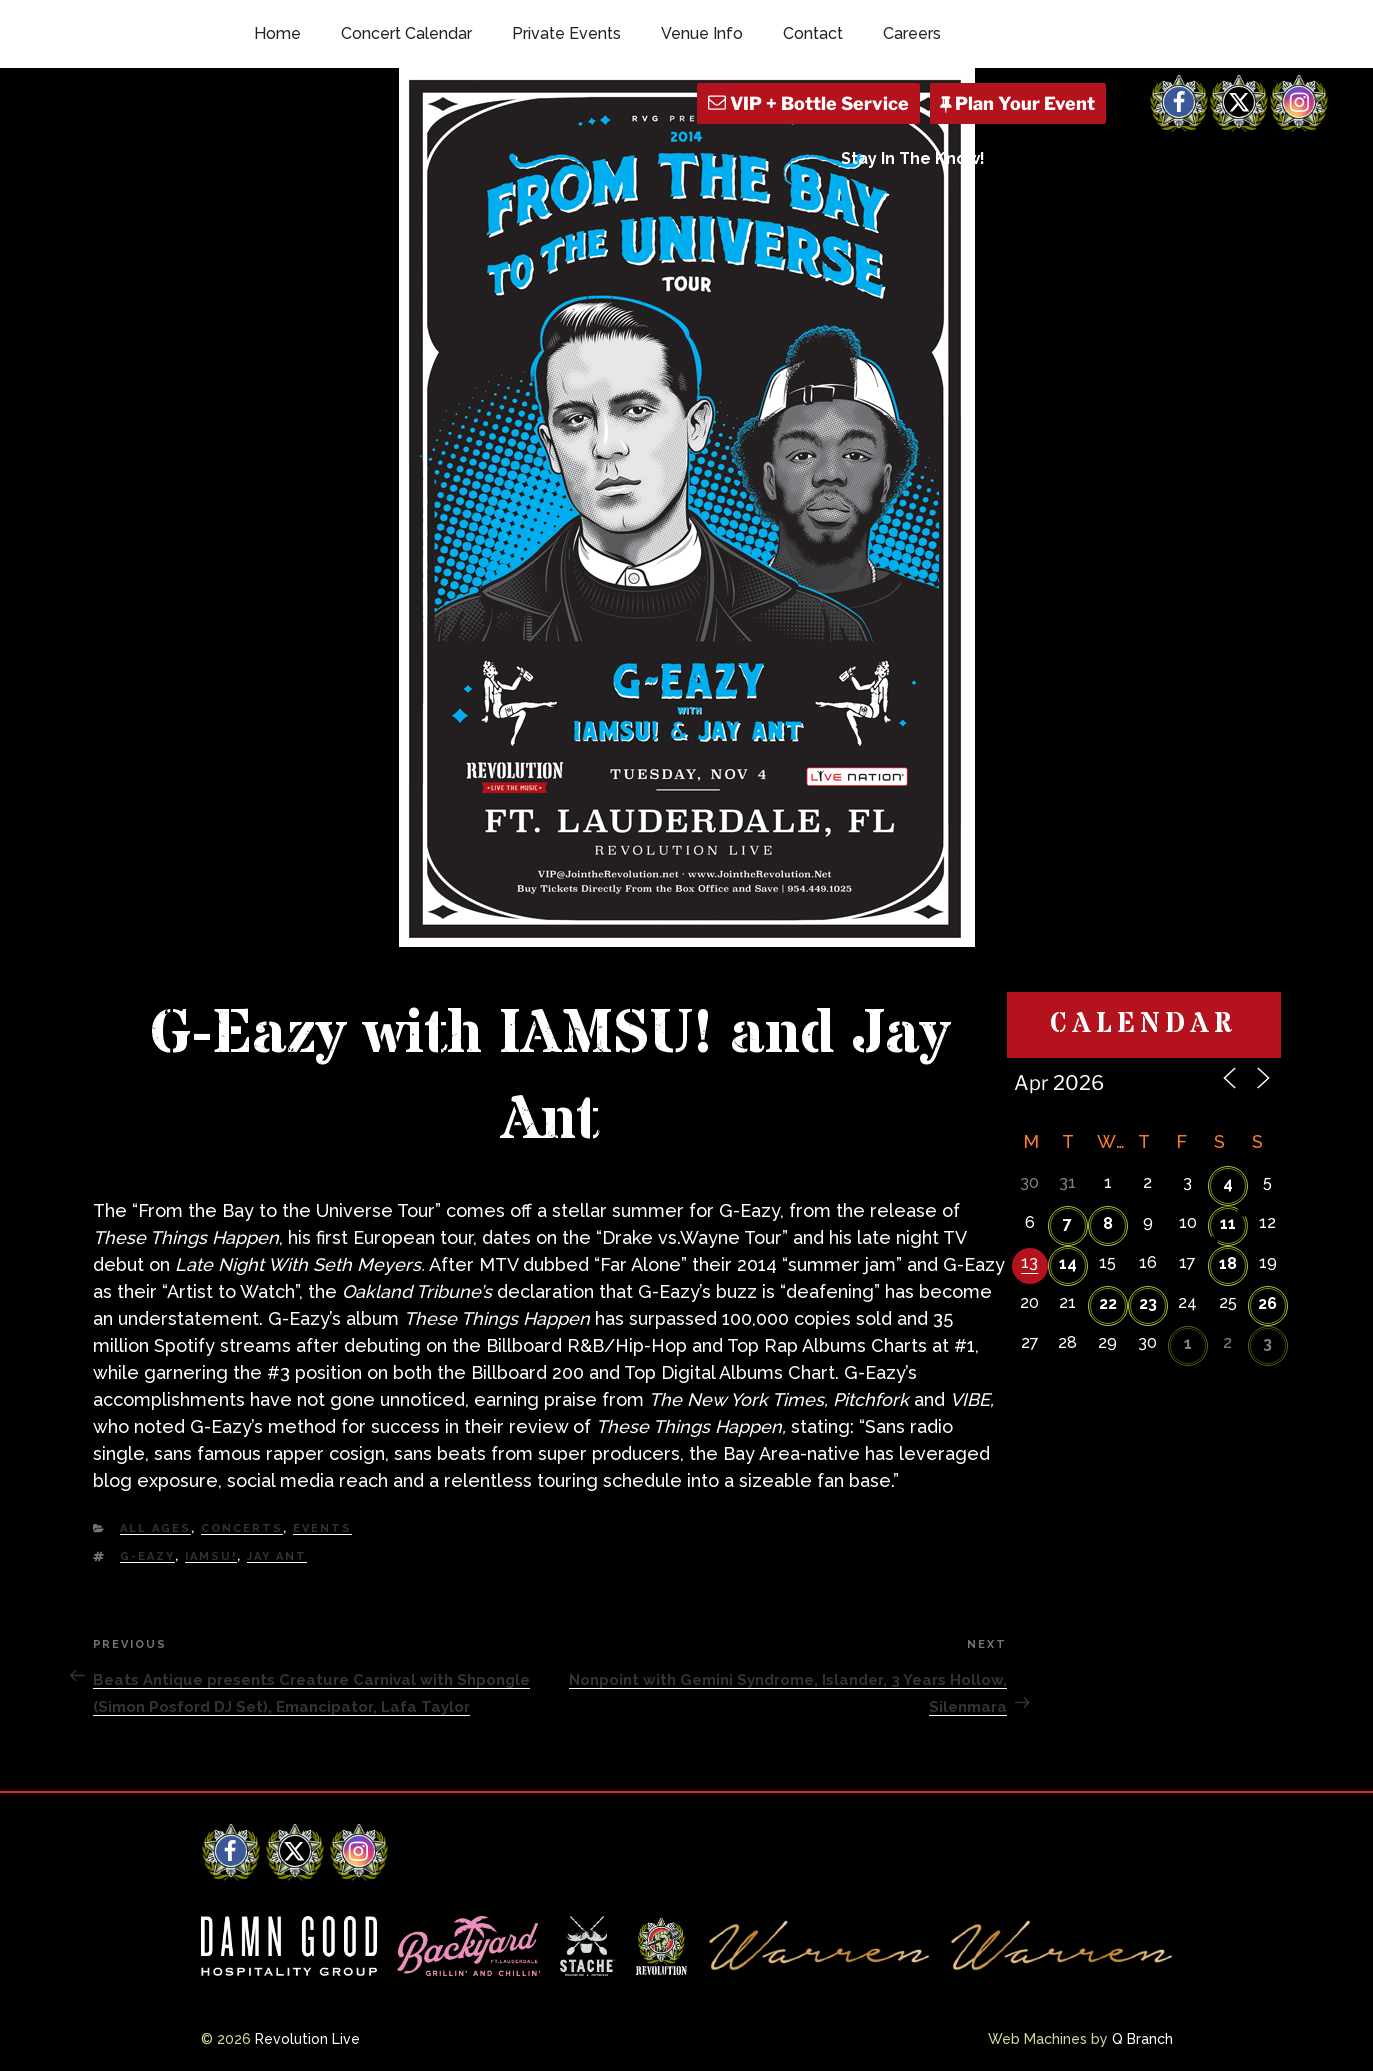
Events (322, 1528)
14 (1068, 1263)
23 (1148, 1303)
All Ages (155, 1528)
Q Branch (1142, 2039)
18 (1228, 1263)
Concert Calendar (406, 33)
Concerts (242, 1528)
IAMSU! (211, 1556)
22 (1108, 1303)
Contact (813, 33)
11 (1228, 1223)
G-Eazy (147, 1556)
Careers (912, 33)
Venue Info (702, 33)
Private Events (566, 33)
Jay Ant (277, 1556)
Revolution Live (307, 2039)
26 (1267, 1303)
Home (277, 33)
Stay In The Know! (913, 158)
